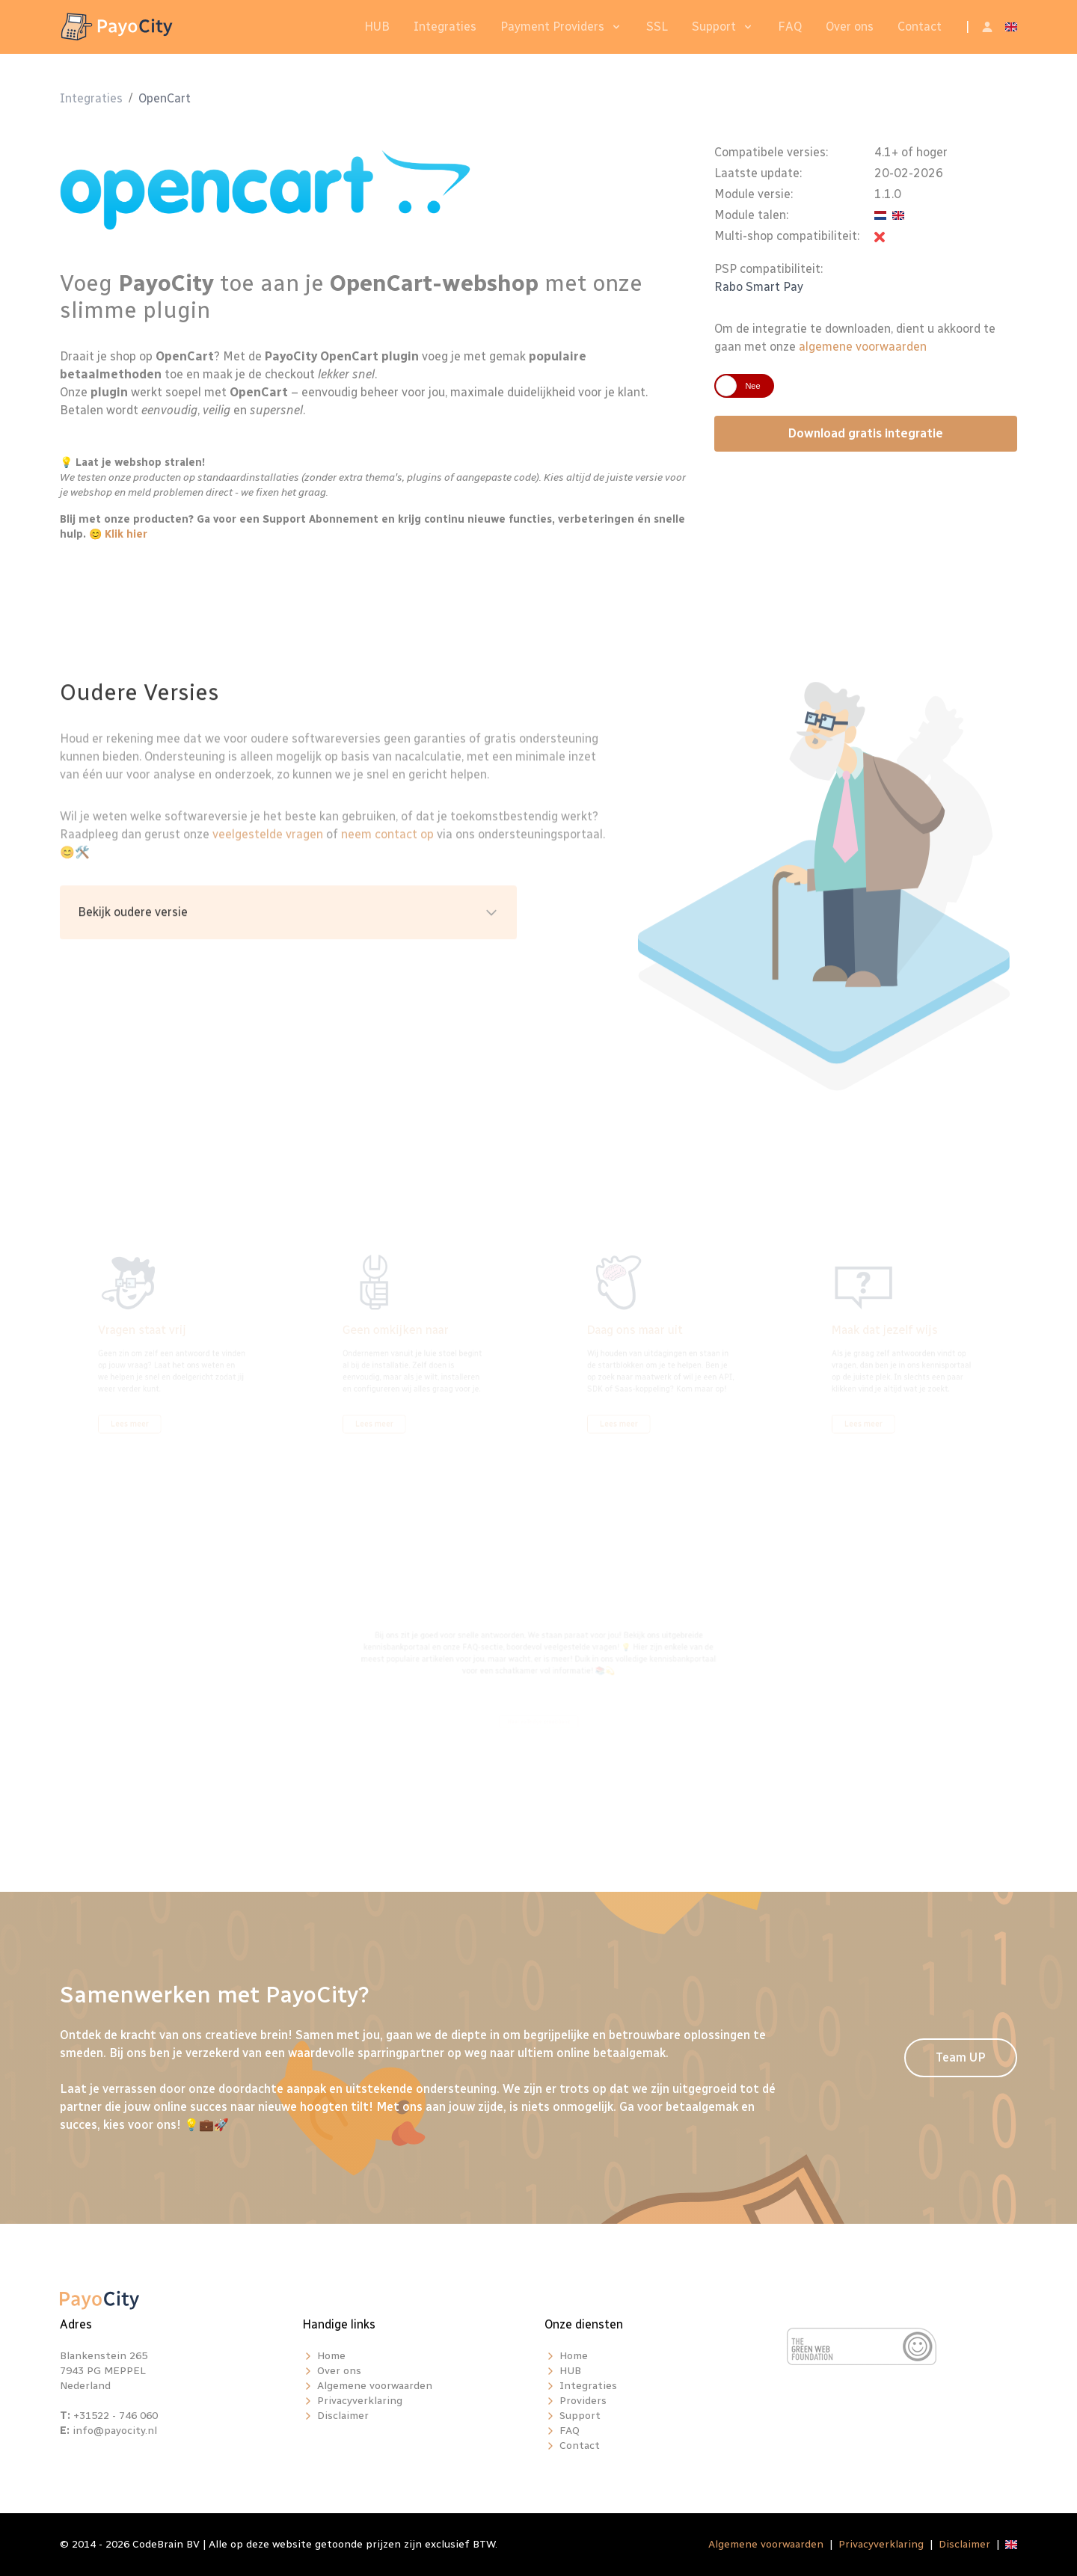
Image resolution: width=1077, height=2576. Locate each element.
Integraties (445, 26)
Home (331, 2355)
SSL (657, 26)
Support (714, 26)
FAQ (790, 26)
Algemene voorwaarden (374, 2385)
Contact (920, 26)
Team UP (961, 2057)
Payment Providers (552, 26)
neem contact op (387, 883)
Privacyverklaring (359, 2400)
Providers (583, 2400)
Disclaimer (343, 2415)
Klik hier (126, 541)
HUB (377, 26)
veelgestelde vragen (267, 883)
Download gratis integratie (865, 441)
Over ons (850, 26)
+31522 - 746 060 (115, 2415)
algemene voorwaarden (863, 354)
